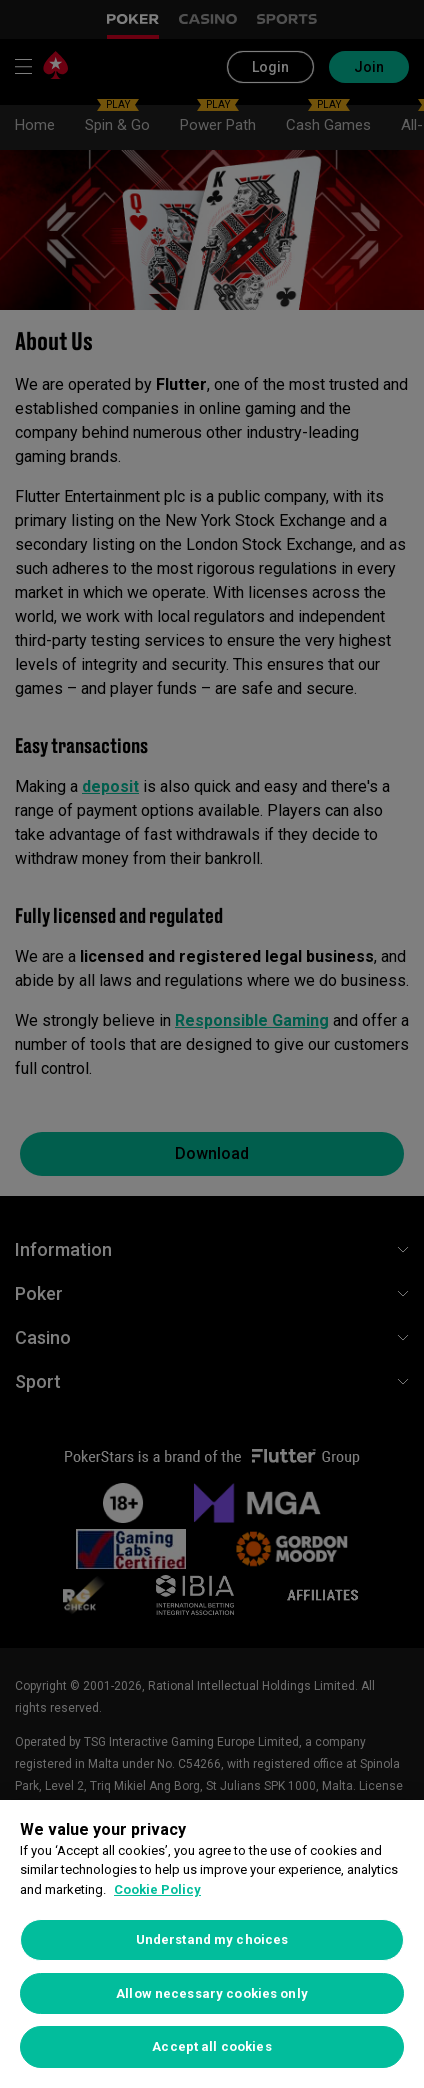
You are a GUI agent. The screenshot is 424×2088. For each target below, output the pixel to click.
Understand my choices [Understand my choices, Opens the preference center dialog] (212, 1939)
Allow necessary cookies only (212, 1993)
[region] (212, 1944)
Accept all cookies (211, 2046)
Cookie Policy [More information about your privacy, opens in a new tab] (157, 1889)
